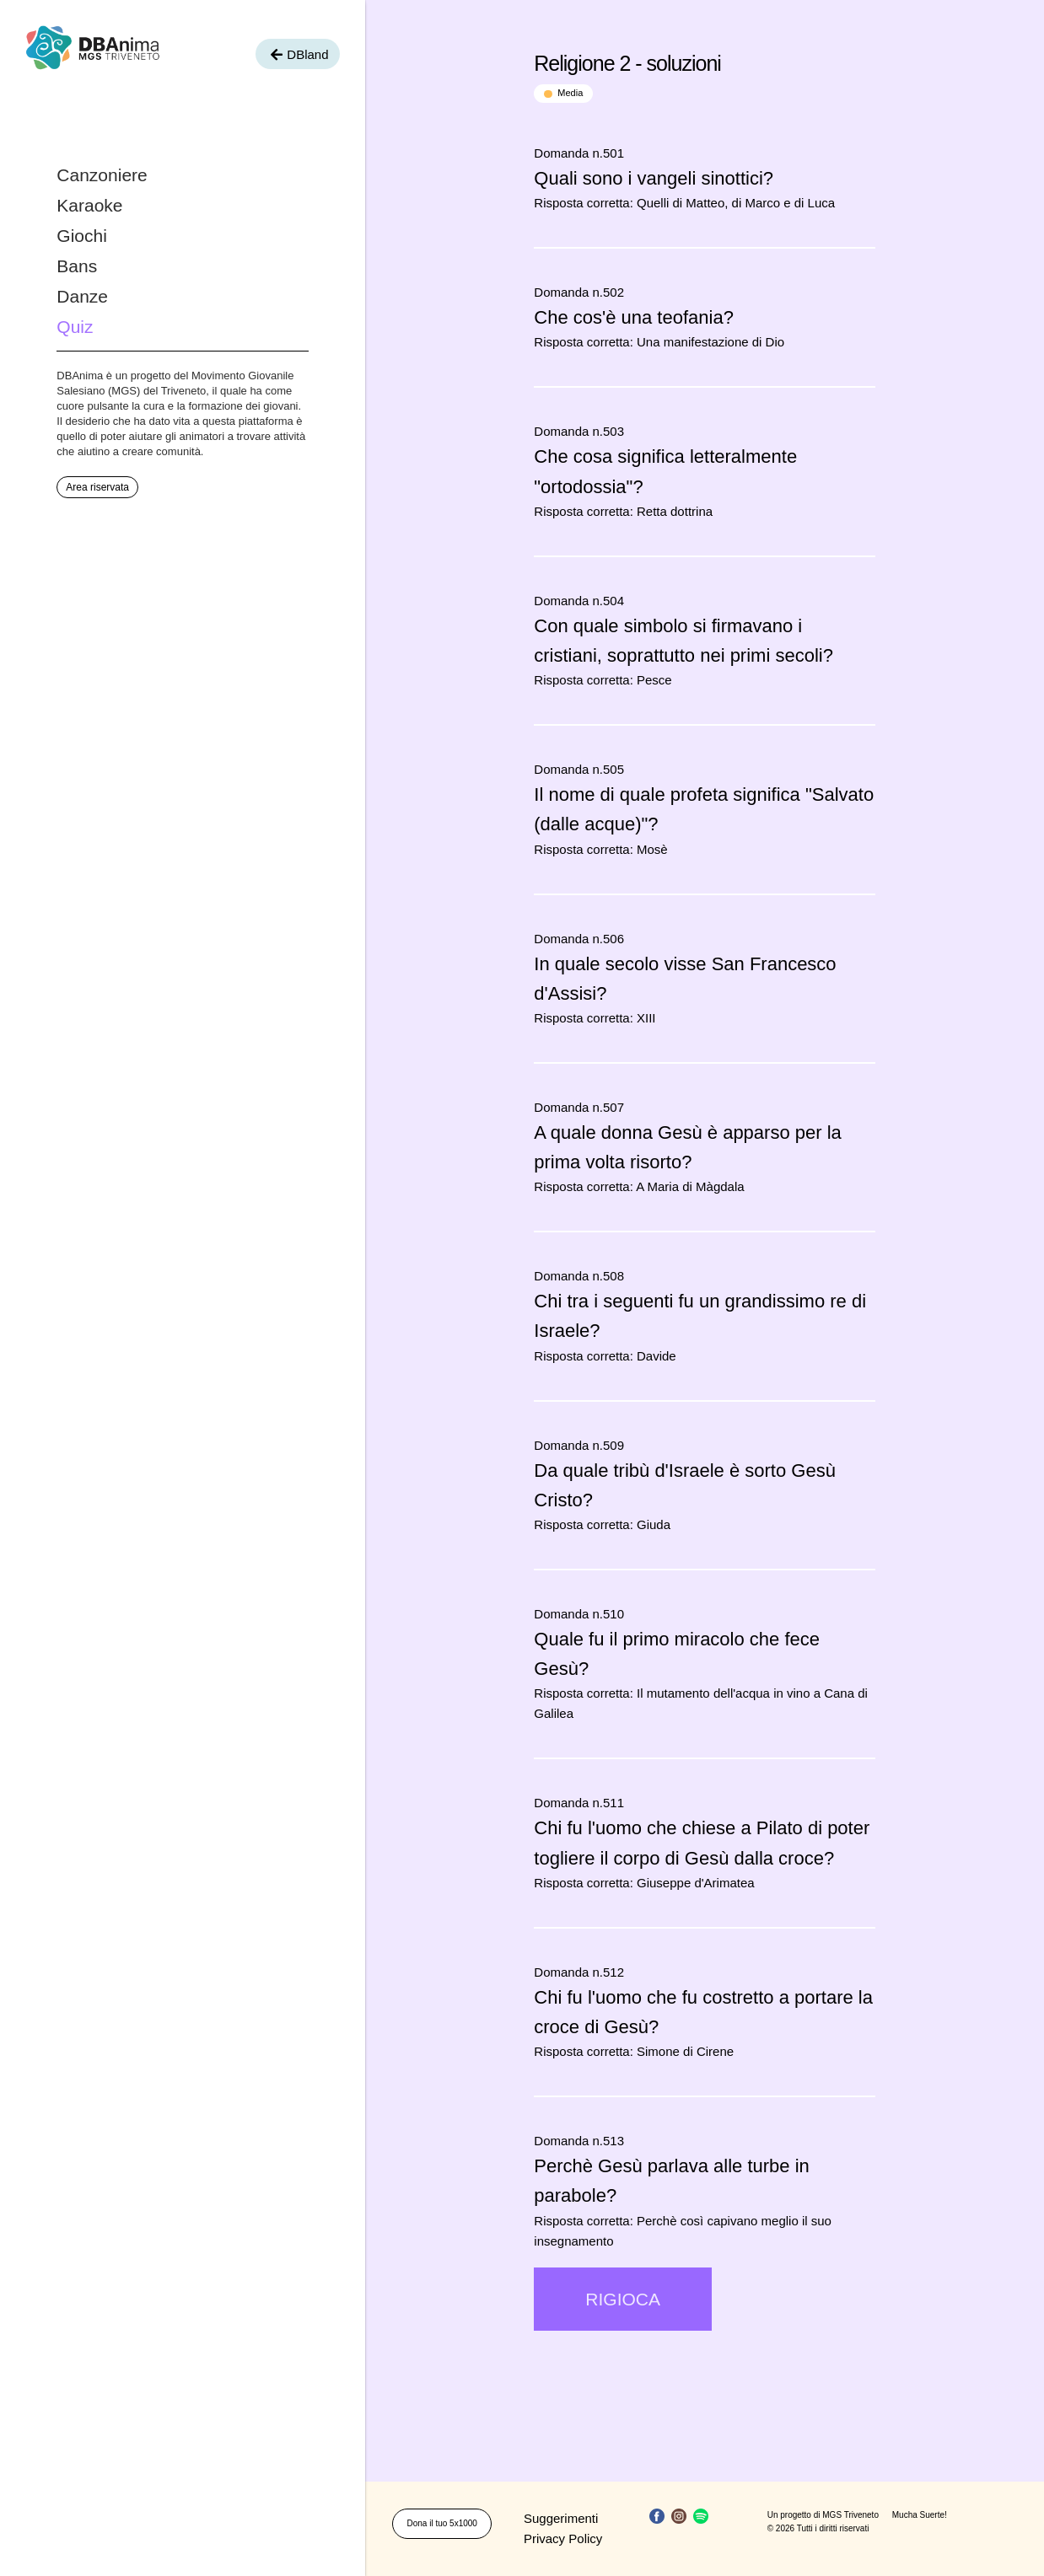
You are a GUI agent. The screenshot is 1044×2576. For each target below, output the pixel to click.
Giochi (82, 235)
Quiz (75, 326)
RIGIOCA (622, 2299)
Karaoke (89, 205)
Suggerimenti (561, 2518)
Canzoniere (102, 175)
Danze (82, 296)
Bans (77, 266)
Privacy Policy (563, 2538)
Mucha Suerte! (919, 2515)
